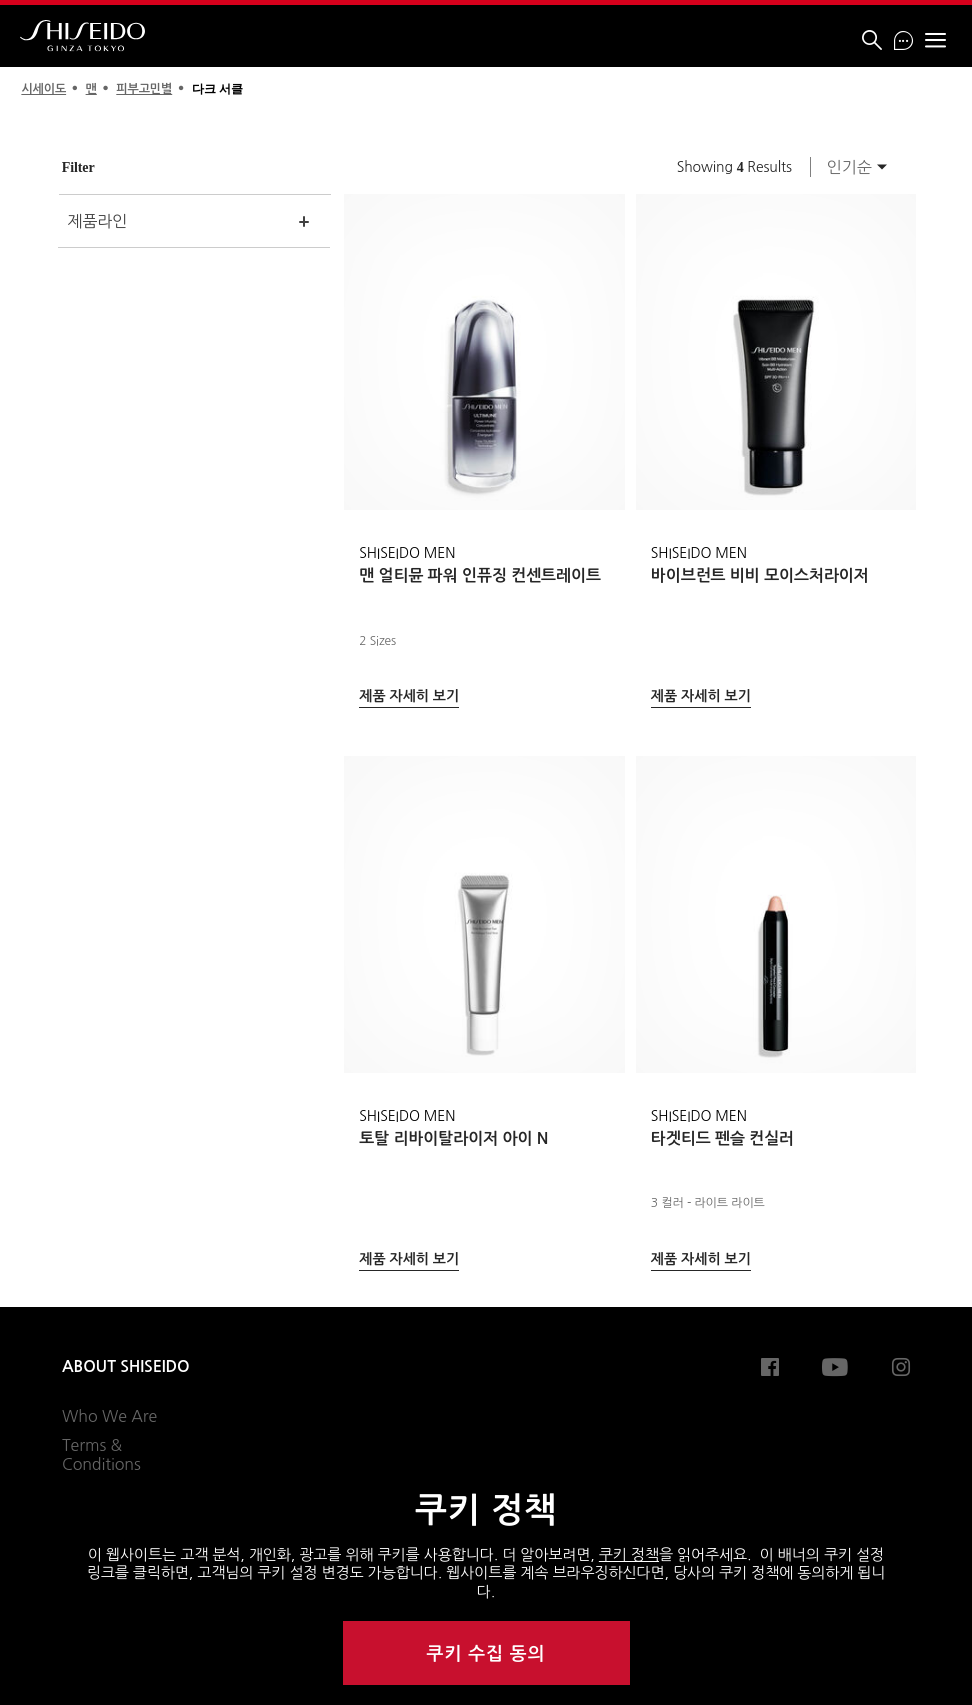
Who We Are (109, 1416)
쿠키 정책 (629, 1554)
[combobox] (851, 167)
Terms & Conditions (101, 1455)
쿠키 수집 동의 (486, 1654)
